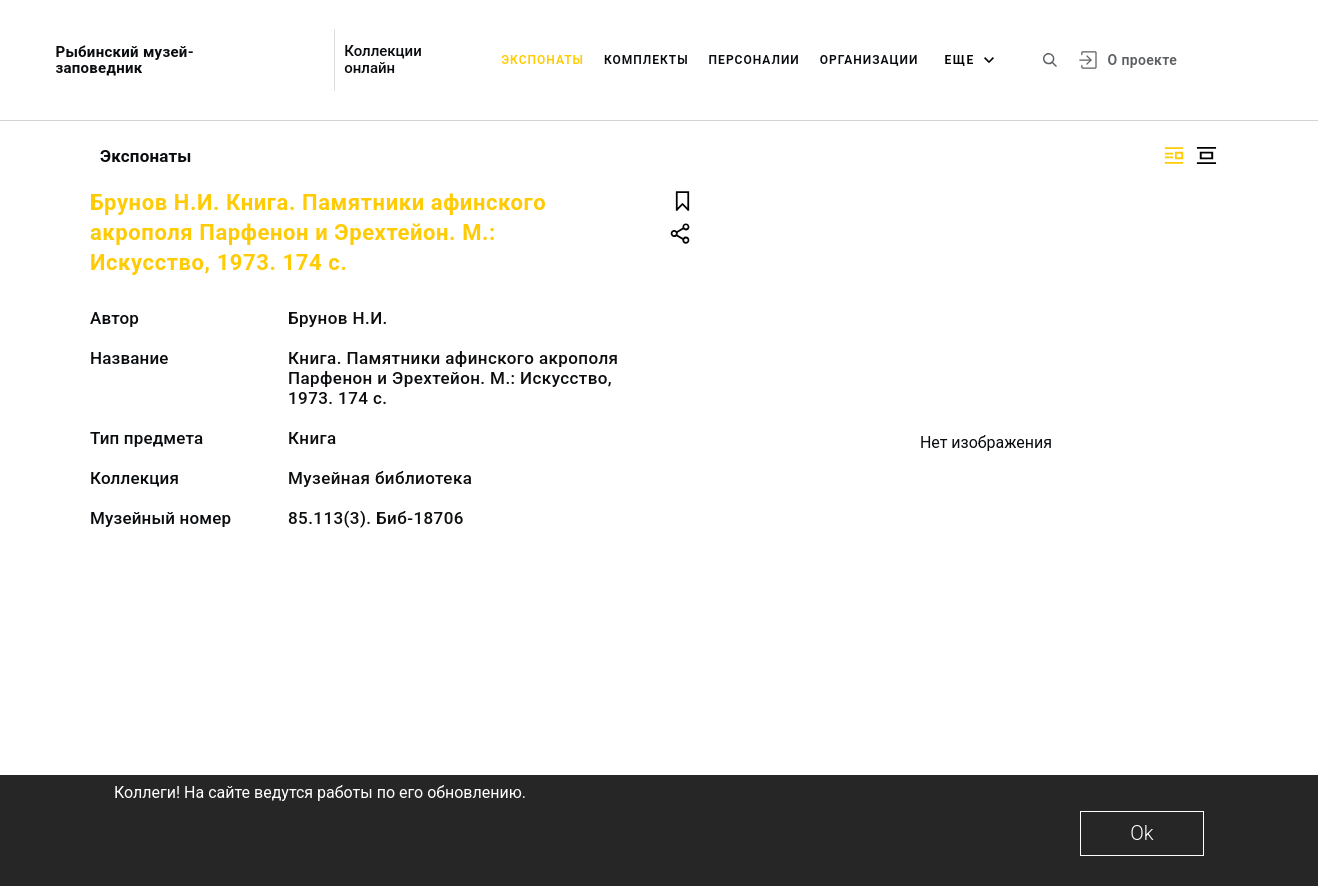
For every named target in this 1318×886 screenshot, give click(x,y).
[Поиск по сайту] (1050, 60)
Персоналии (754, 60)
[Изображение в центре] (1206, 155)
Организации (869, 60)
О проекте (1142, 60)
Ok (1141, 833)
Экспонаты (542, 60)
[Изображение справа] (1174, 155)
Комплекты (646, 60)
